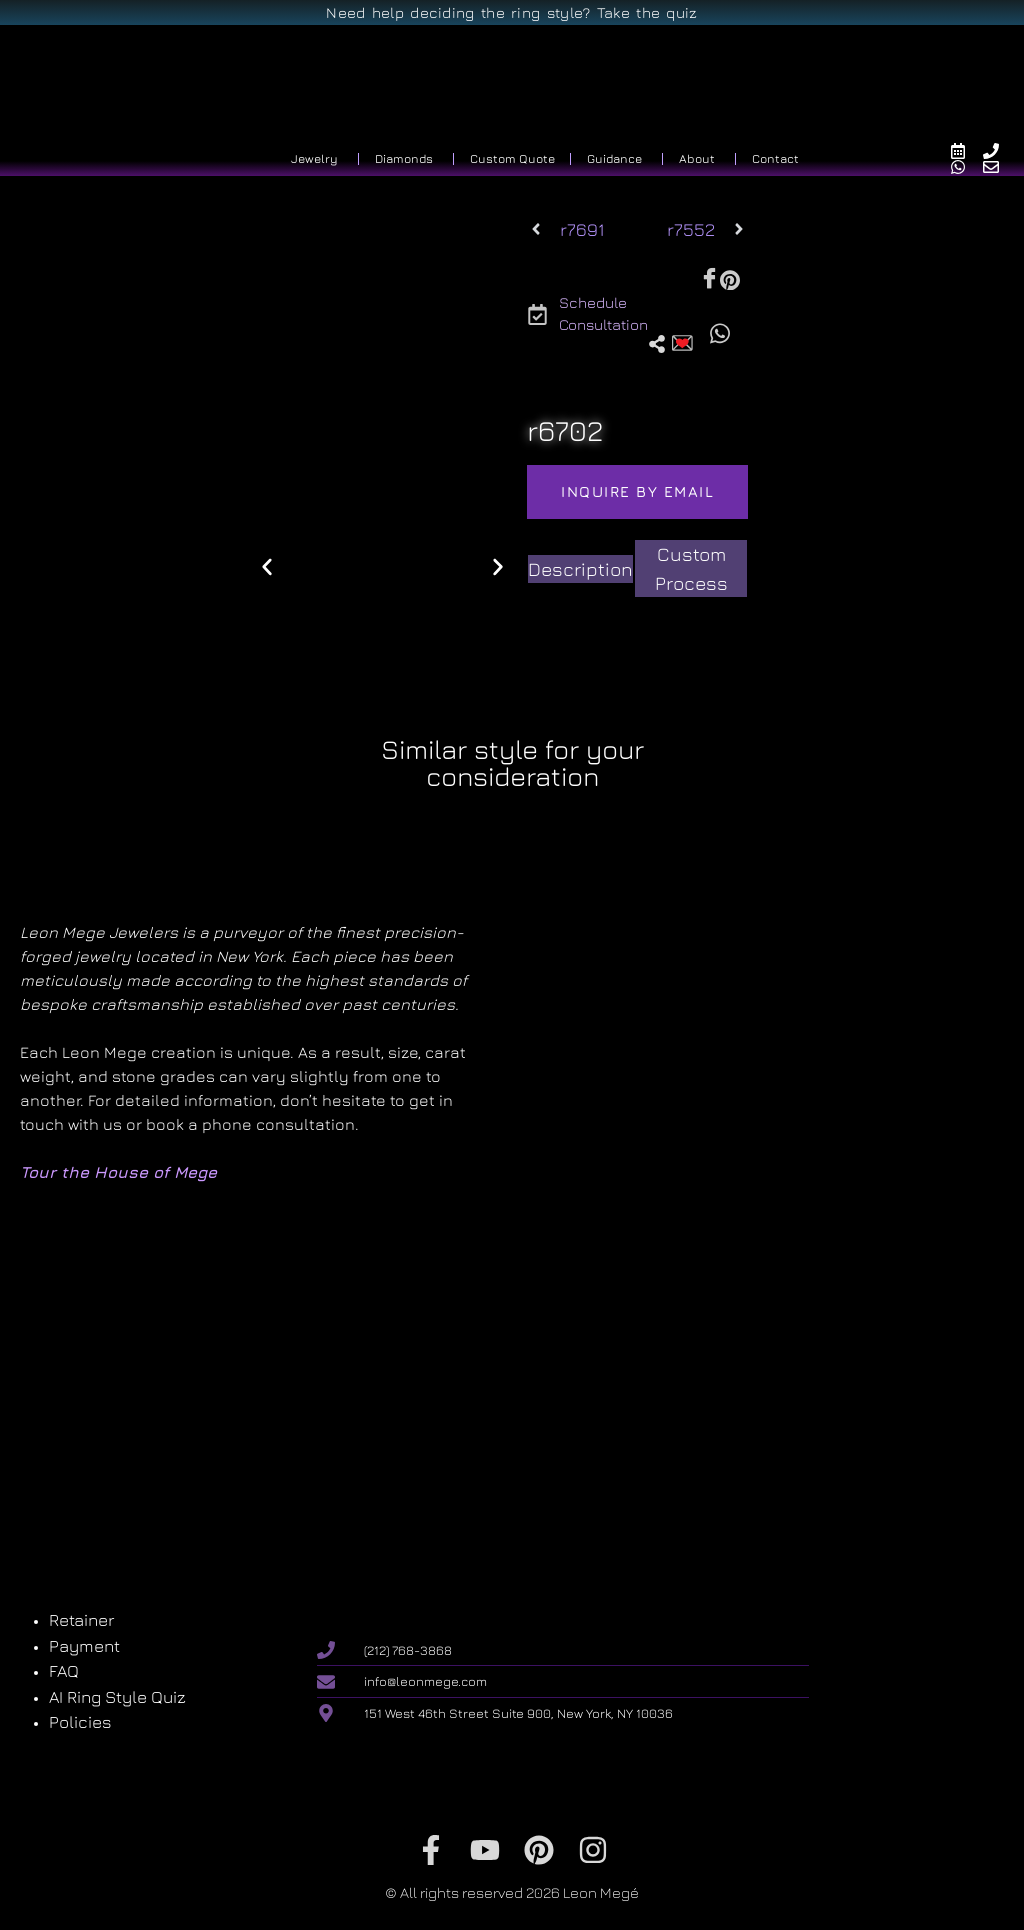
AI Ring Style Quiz (117, 1697)
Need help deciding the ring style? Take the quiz (511, 12)
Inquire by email (637, 491)
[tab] (580, 569)
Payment (84, 1646)
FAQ (64, 1671)
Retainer (81, 1620)
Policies (80, 1722)
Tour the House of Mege (118, 1172)
